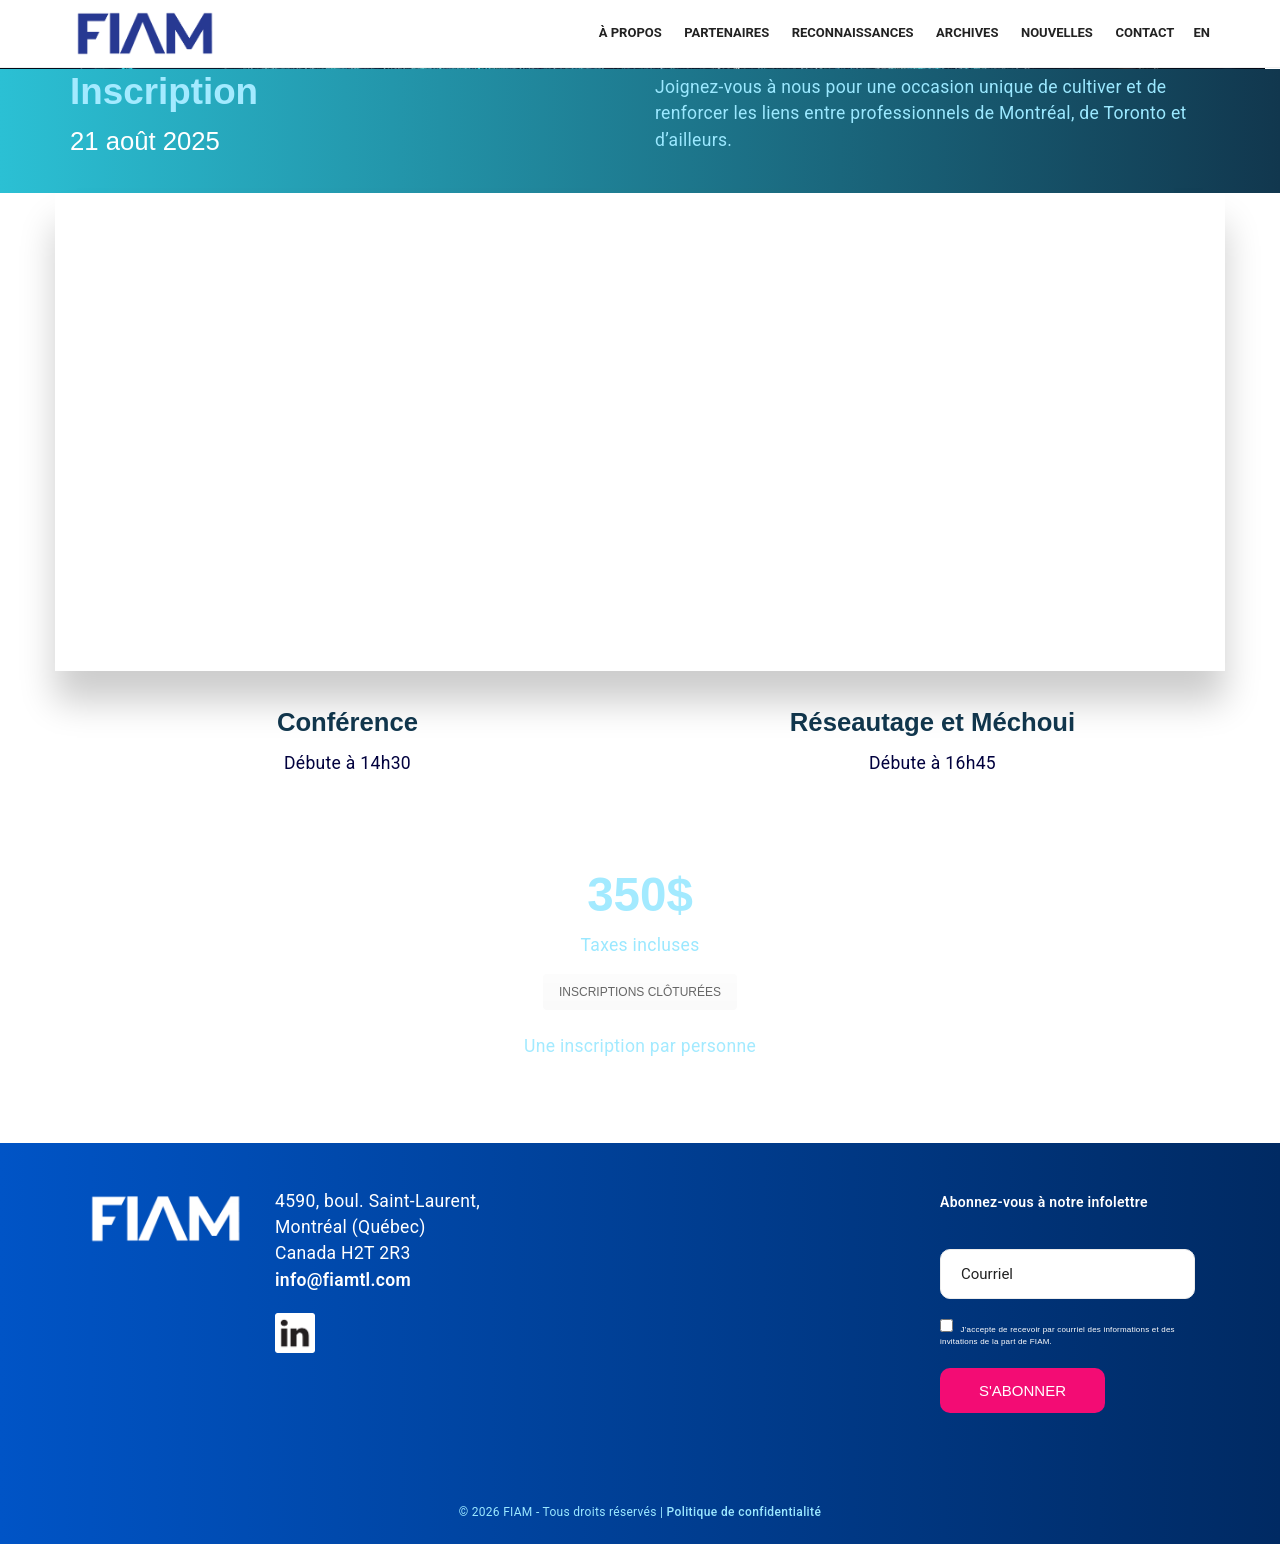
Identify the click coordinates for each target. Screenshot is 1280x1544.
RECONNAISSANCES (854, 32)
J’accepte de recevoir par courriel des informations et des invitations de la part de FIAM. (1057, 1332)
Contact (1144, 32)
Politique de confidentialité (744, 1512)
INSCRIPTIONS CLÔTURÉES (640, 992)
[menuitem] (1200, 33)
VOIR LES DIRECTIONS (786, 1097)
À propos (632, 32)
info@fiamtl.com (343, 1280)
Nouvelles (1058, 32)
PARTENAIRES (728, 32)
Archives (969, 32)
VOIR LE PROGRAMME (494, 1097)
